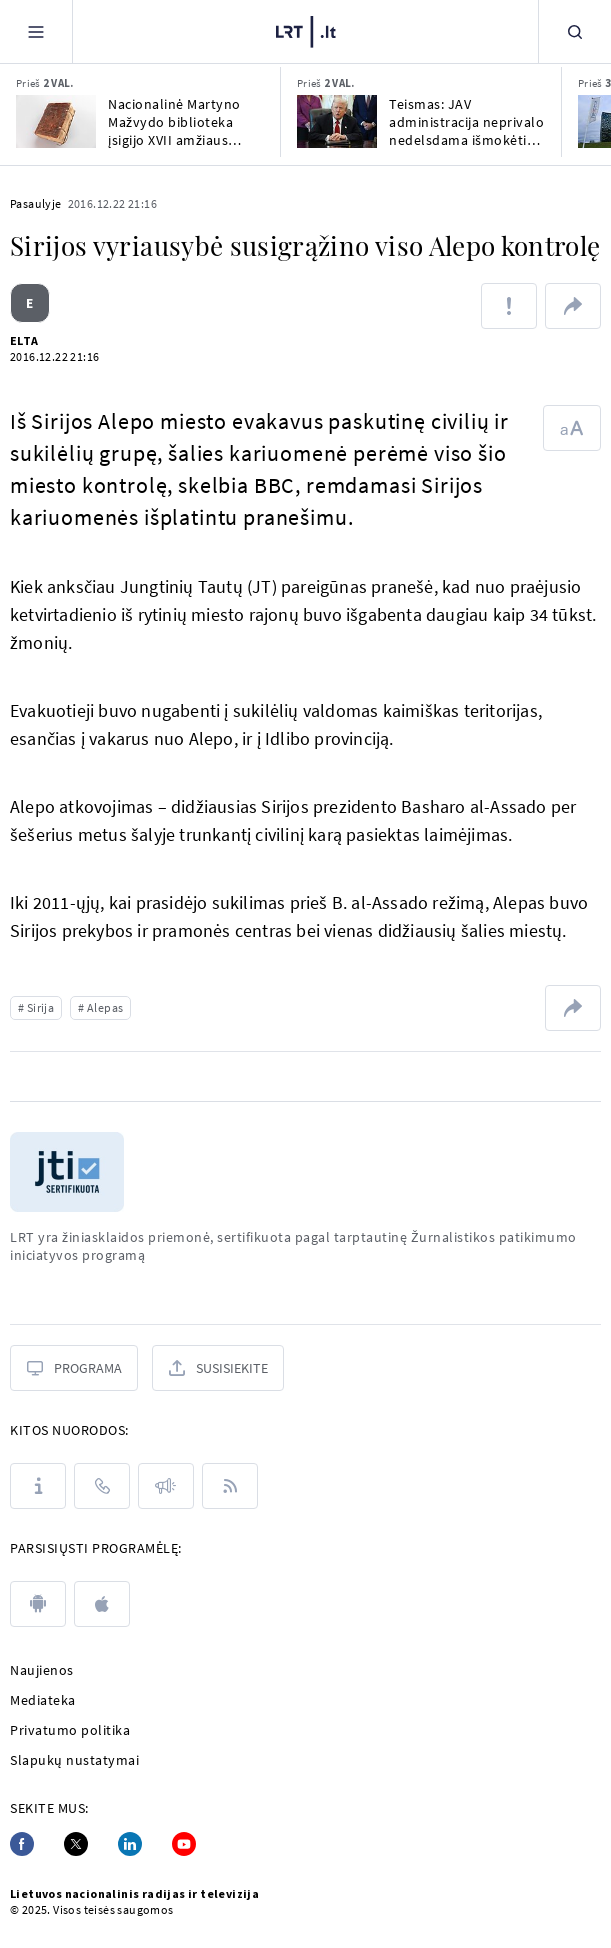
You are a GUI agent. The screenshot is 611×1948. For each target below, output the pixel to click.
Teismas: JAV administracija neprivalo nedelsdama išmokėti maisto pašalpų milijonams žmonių (466, 122)
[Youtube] (184, 1844)
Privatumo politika (70, 1730)
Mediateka (43, 1700)
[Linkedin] (130, 1844)
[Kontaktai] (102, 1486)
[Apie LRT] (38, 1486)
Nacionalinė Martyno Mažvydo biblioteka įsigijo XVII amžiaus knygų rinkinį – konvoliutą (174, 122)
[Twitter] (76, 1844)
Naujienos (42, 1670)
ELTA (24, 340)
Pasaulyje (36, 203)
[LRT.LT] (306, 32)
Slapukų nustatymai (74, 1760)
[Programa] (74, 1368)
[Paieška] (575, 31)
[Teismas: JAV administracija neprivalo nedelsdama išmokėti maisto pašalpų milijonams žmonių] (337, 121)
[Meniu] (36, 31)
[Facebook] (22, 1844)
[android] (38, 1604)
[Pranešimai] (166, 1486)
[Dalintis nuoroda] (573, 306)
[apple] (102, 1604)
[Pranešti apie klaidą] (509, 306)
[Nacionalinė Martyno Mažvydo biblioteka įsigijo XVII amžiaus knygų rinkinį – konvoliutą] (56, 121)
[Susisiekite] (218, 1368)
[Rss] (230, 1486)
